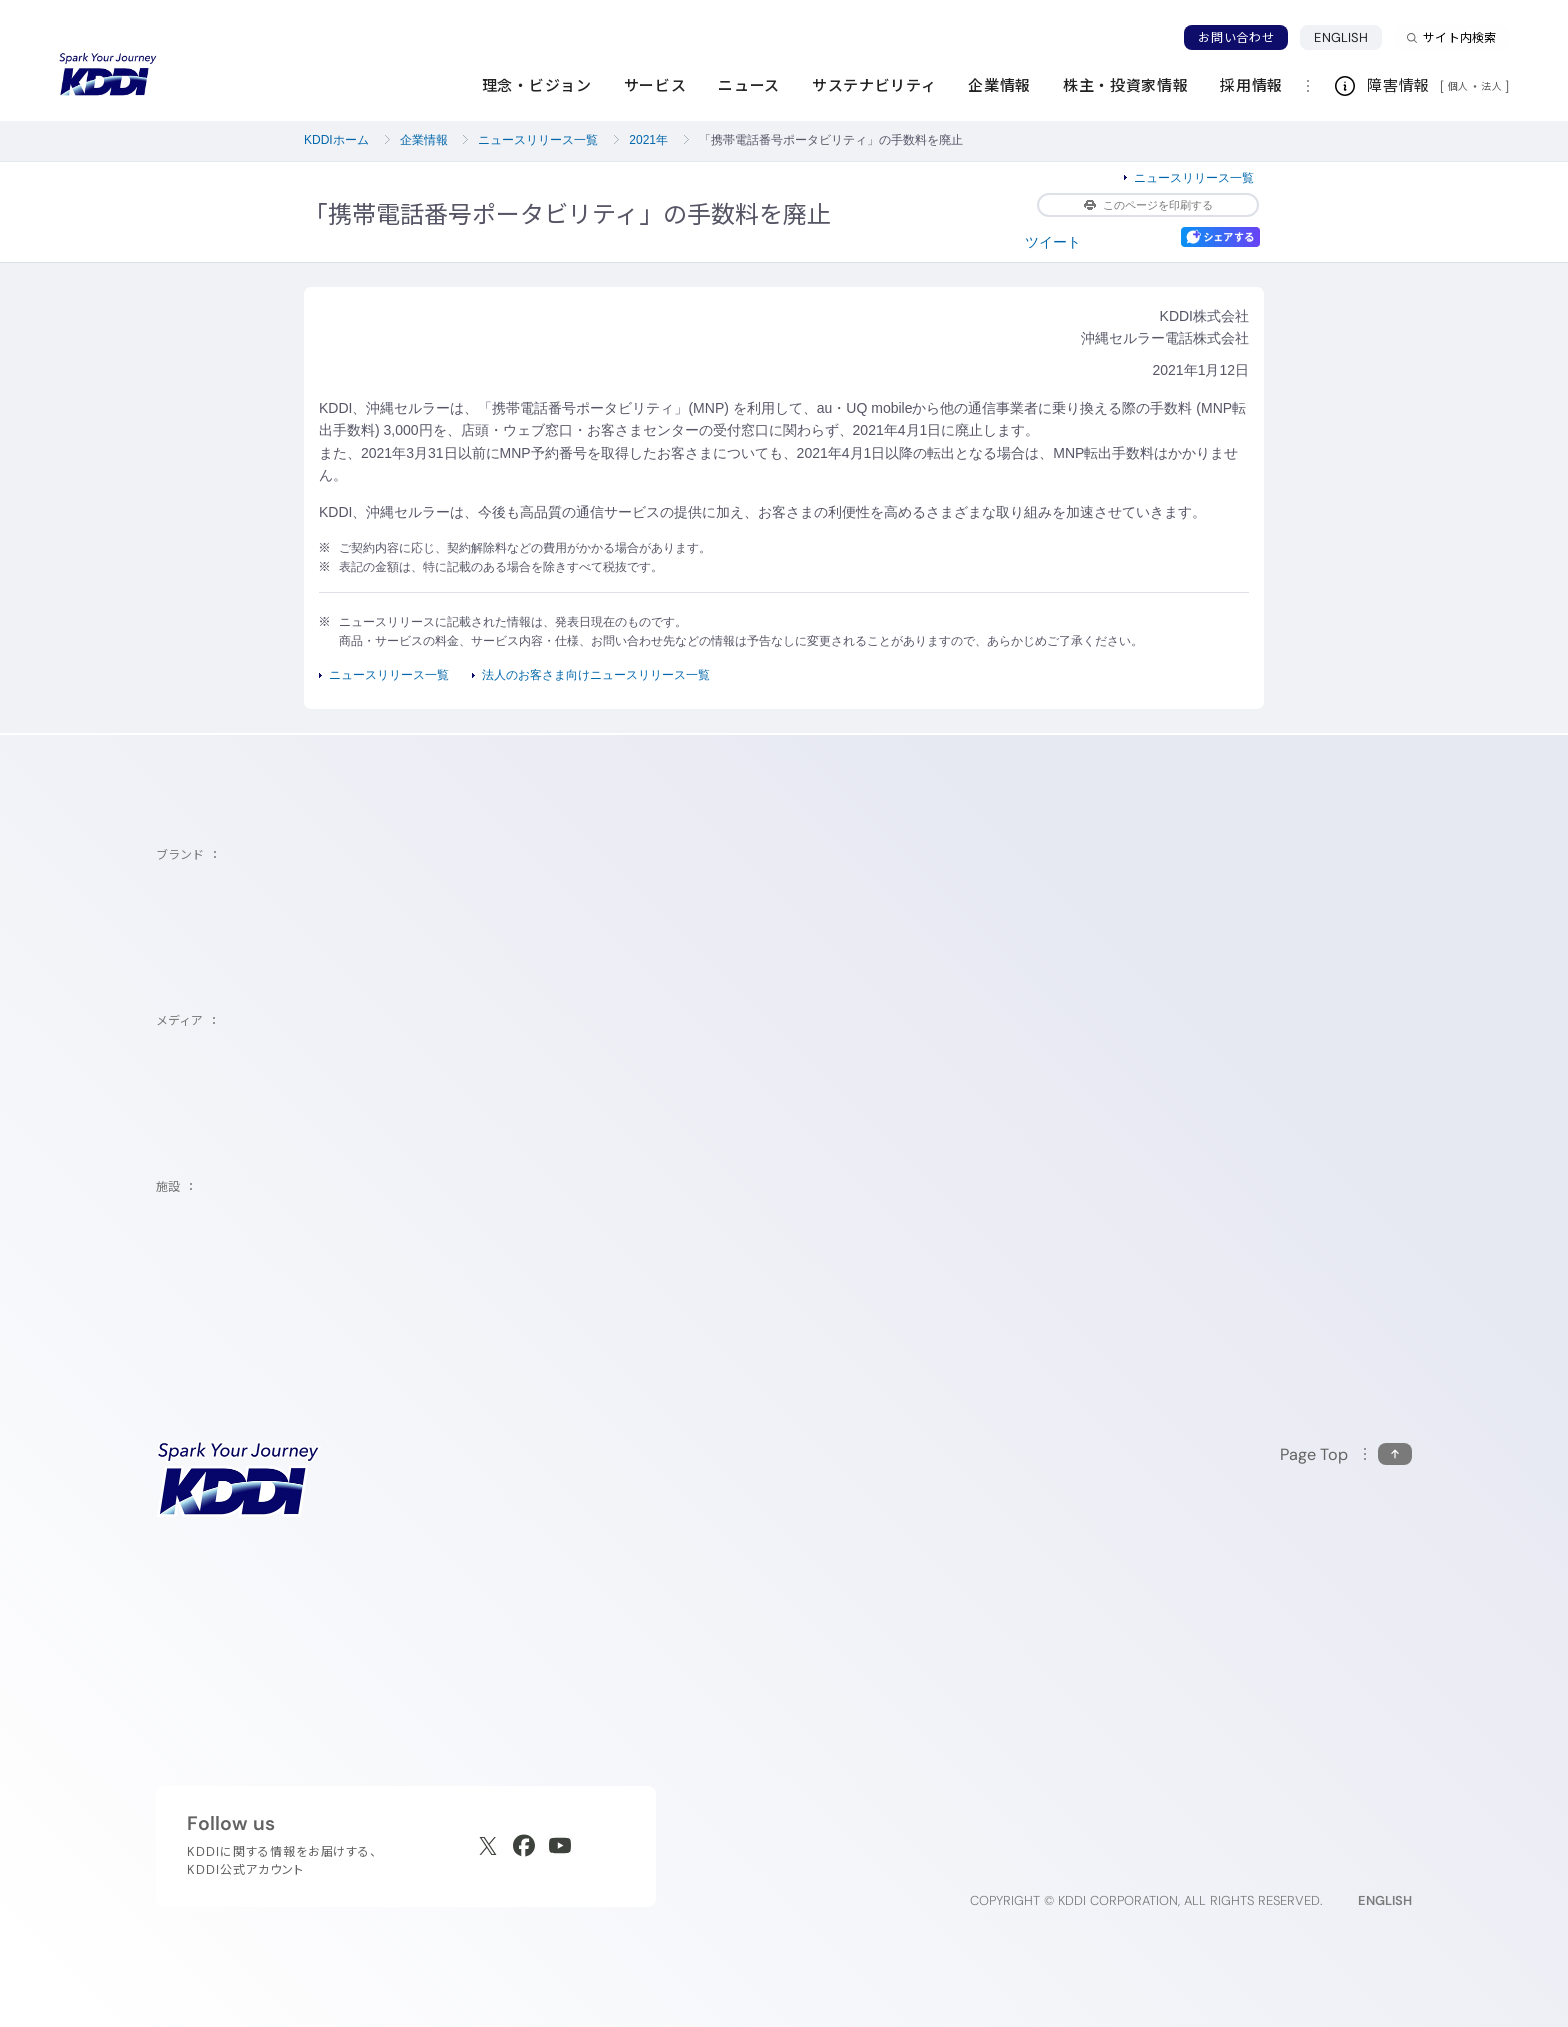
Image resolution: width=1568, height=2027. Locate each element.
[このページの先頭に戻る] (1346, 1454)
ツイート (1053, 242)
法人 (1493, 86)
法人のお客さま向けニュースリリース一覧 (596, 675)
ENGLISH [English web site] (1385, 1900)
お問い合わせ (1236, 37)
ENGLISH (1348, 37)
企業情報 (424, 140)
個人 (1458, 86)
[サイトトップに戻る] (108, 75)
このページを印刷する (1148, 205)
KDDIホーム (336, 140)
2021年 (648, 140)
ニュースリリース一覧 (538, 140)
